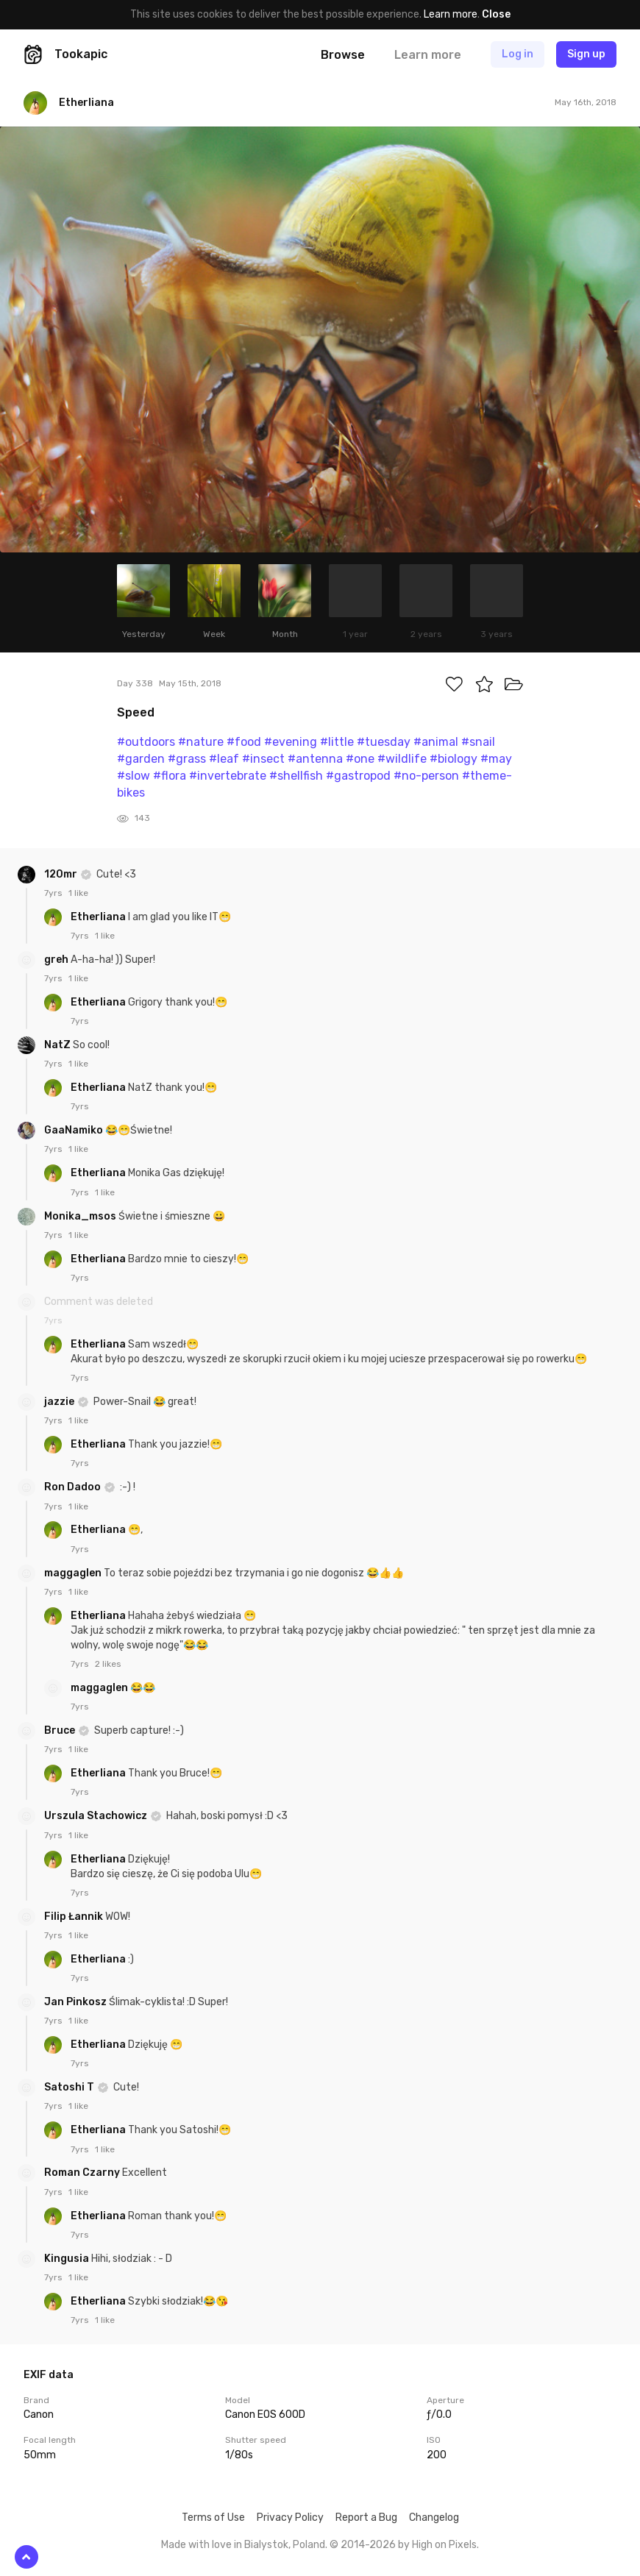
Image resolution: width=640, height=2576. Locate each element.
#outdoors (146, 742)
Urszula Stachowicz (96, 1816)
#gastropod (358, 776)
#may (496, 759)
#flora (169, 776)
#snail (478, 742)
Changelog (434, 2517)
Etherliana (99, 917)
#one (360, 759)
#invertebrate (227, 776)
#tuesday (383, 742)
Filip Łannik (74, 1916)
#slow (133, 776)
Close (496, 14)
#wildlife (402, 759)
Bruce (60, 1730)
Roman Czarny (83, 2172)
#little (337, 742)
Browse (343, 55)
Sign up (586, 54)
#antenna (315, 759)
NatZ (58, 1045)
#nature (201, 742)
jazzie (60, 1401)
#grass (187, 759)
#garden (141, 759)
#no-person (426, 776)
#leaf (224, 759)
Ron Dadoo (73, 1487)
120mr (61, 874)
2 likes (108, 1664)
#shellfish (296, 776)
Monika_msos (81, 1216)
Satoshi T (70, 2087)
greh (57, 959)
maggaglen (74, 1573)
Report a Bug (366, 2517)
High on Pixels (444, 2544)
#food (244, 742)
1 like (78, 893)
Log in (517, 54)
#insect (263, 759)
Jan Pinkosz (76, 2002)
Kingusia (67, 2258)
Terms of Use (213, 2517)
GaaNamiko (74, 1130)
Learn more (450, 14)
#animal (435, 742)
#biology (453, 759)
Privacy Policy (290, 2517)
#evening (290, 742)
